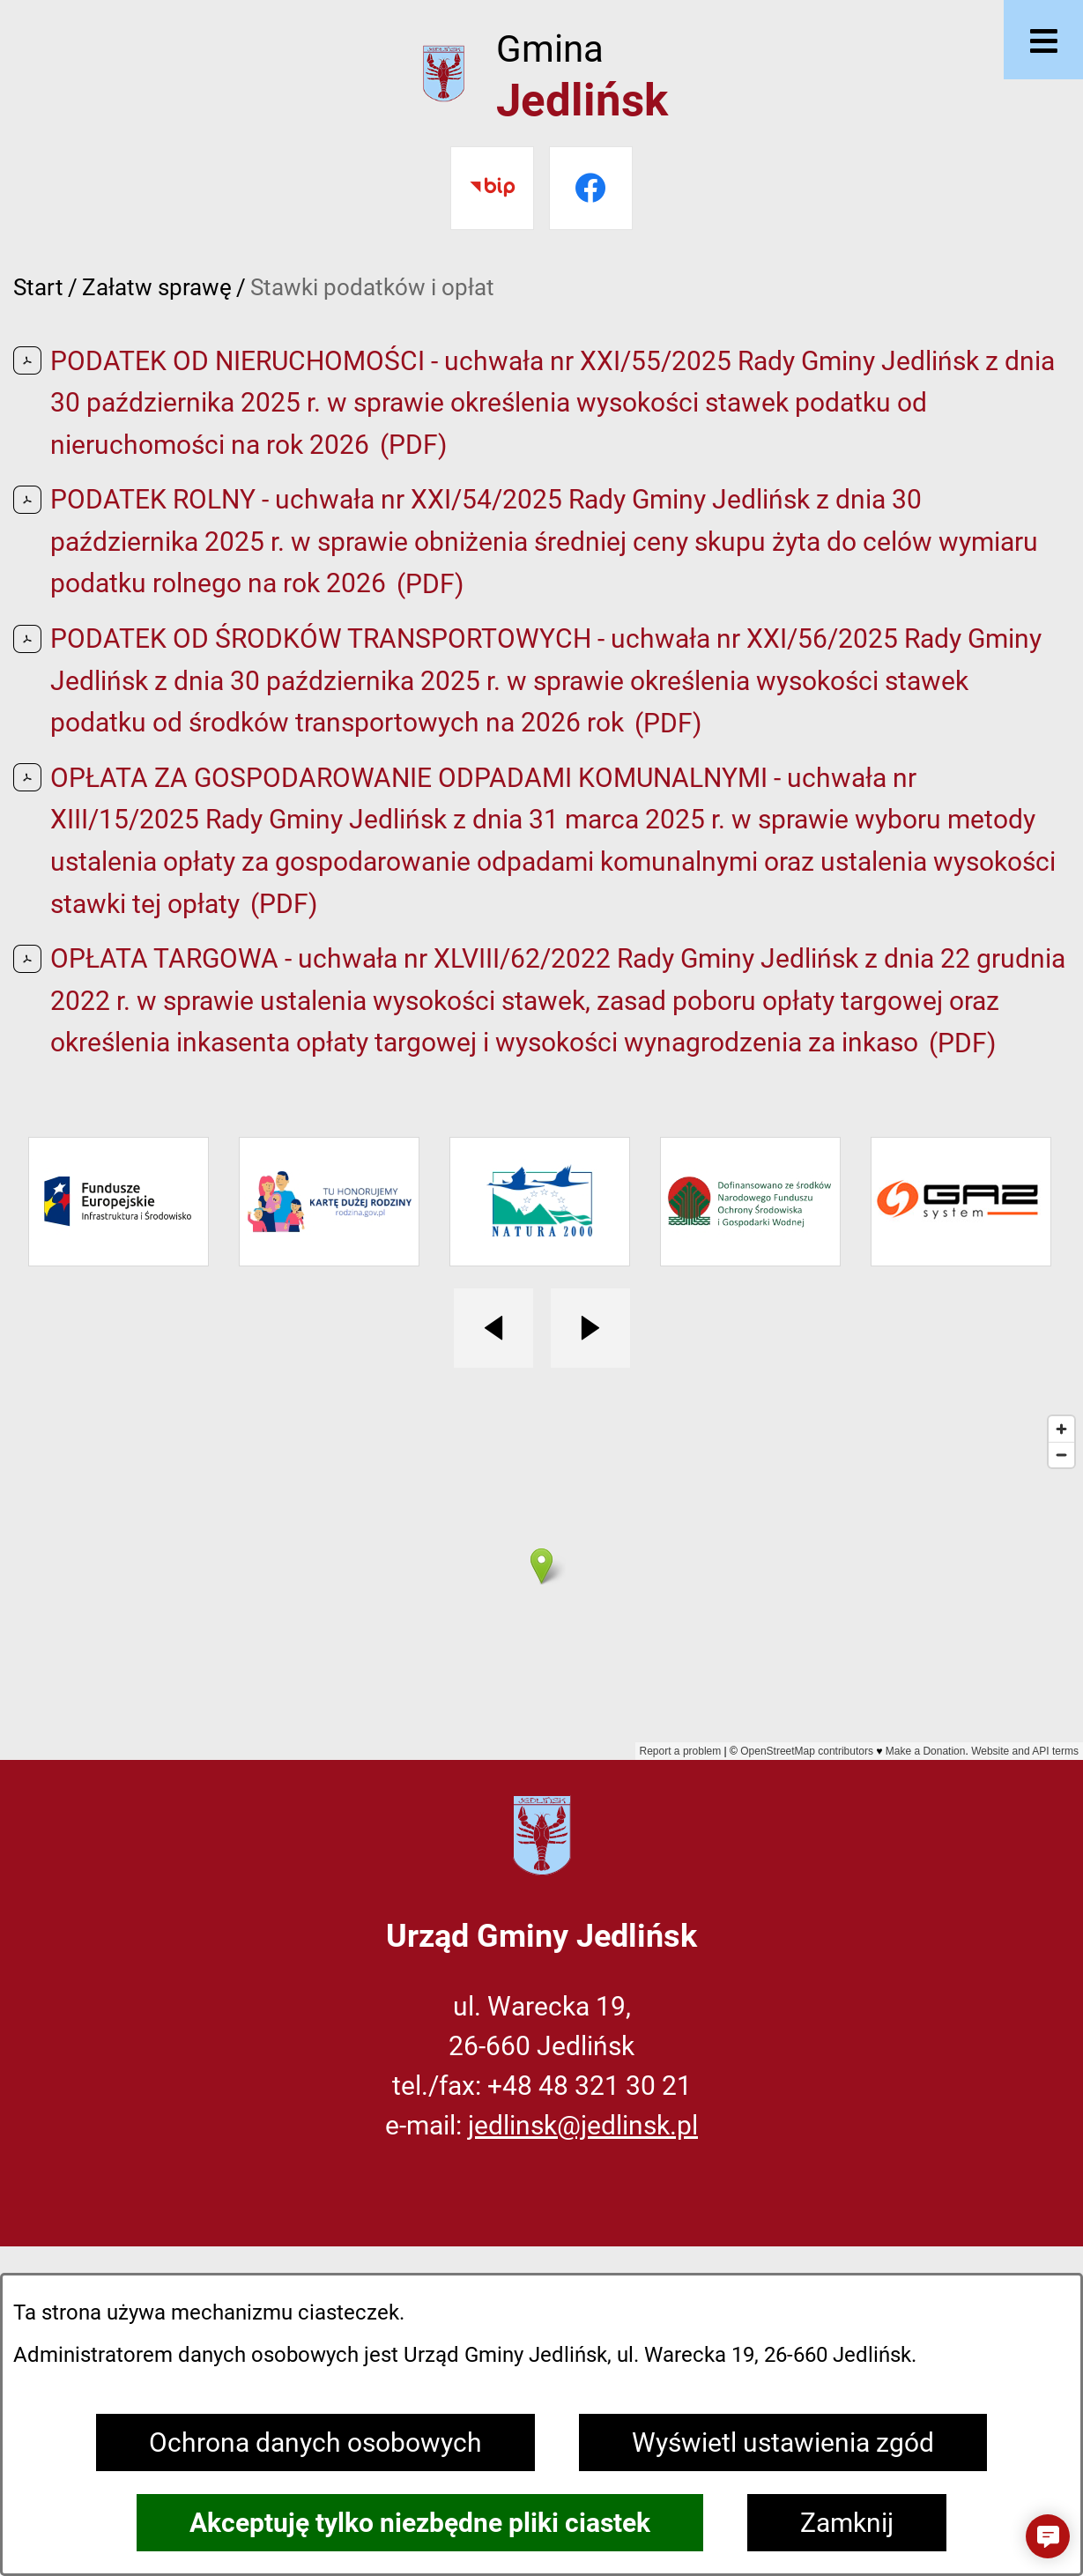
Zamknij (847, 2522)
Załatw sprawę (157, 287)
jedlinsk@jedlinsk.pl (583, 2125)
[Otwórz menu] (1043, 39)
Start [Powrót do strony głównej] (38, 287)
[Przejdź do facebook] (591, 188)
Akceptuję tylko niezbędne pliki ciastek (419, 2522)
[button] (1048, 2536)
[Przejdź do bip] (492, 188)
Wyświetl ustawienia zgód (783, 2442)
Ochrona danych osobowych (315, 2442)
